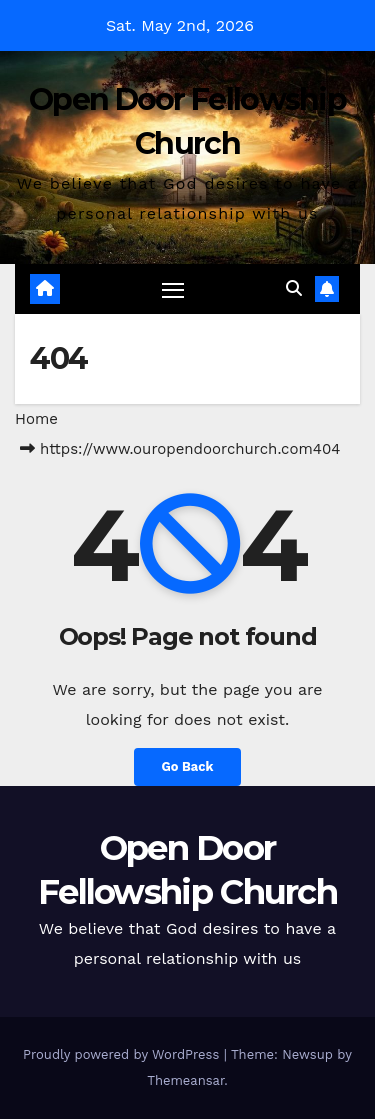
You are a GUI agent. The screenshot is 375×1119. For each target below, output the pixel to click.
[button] (294, 288)
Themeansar (185, 1080)
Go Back (188, 766)
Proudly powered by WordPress (123, 1054)
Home (36, 419)
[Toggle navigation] (173, 290)
